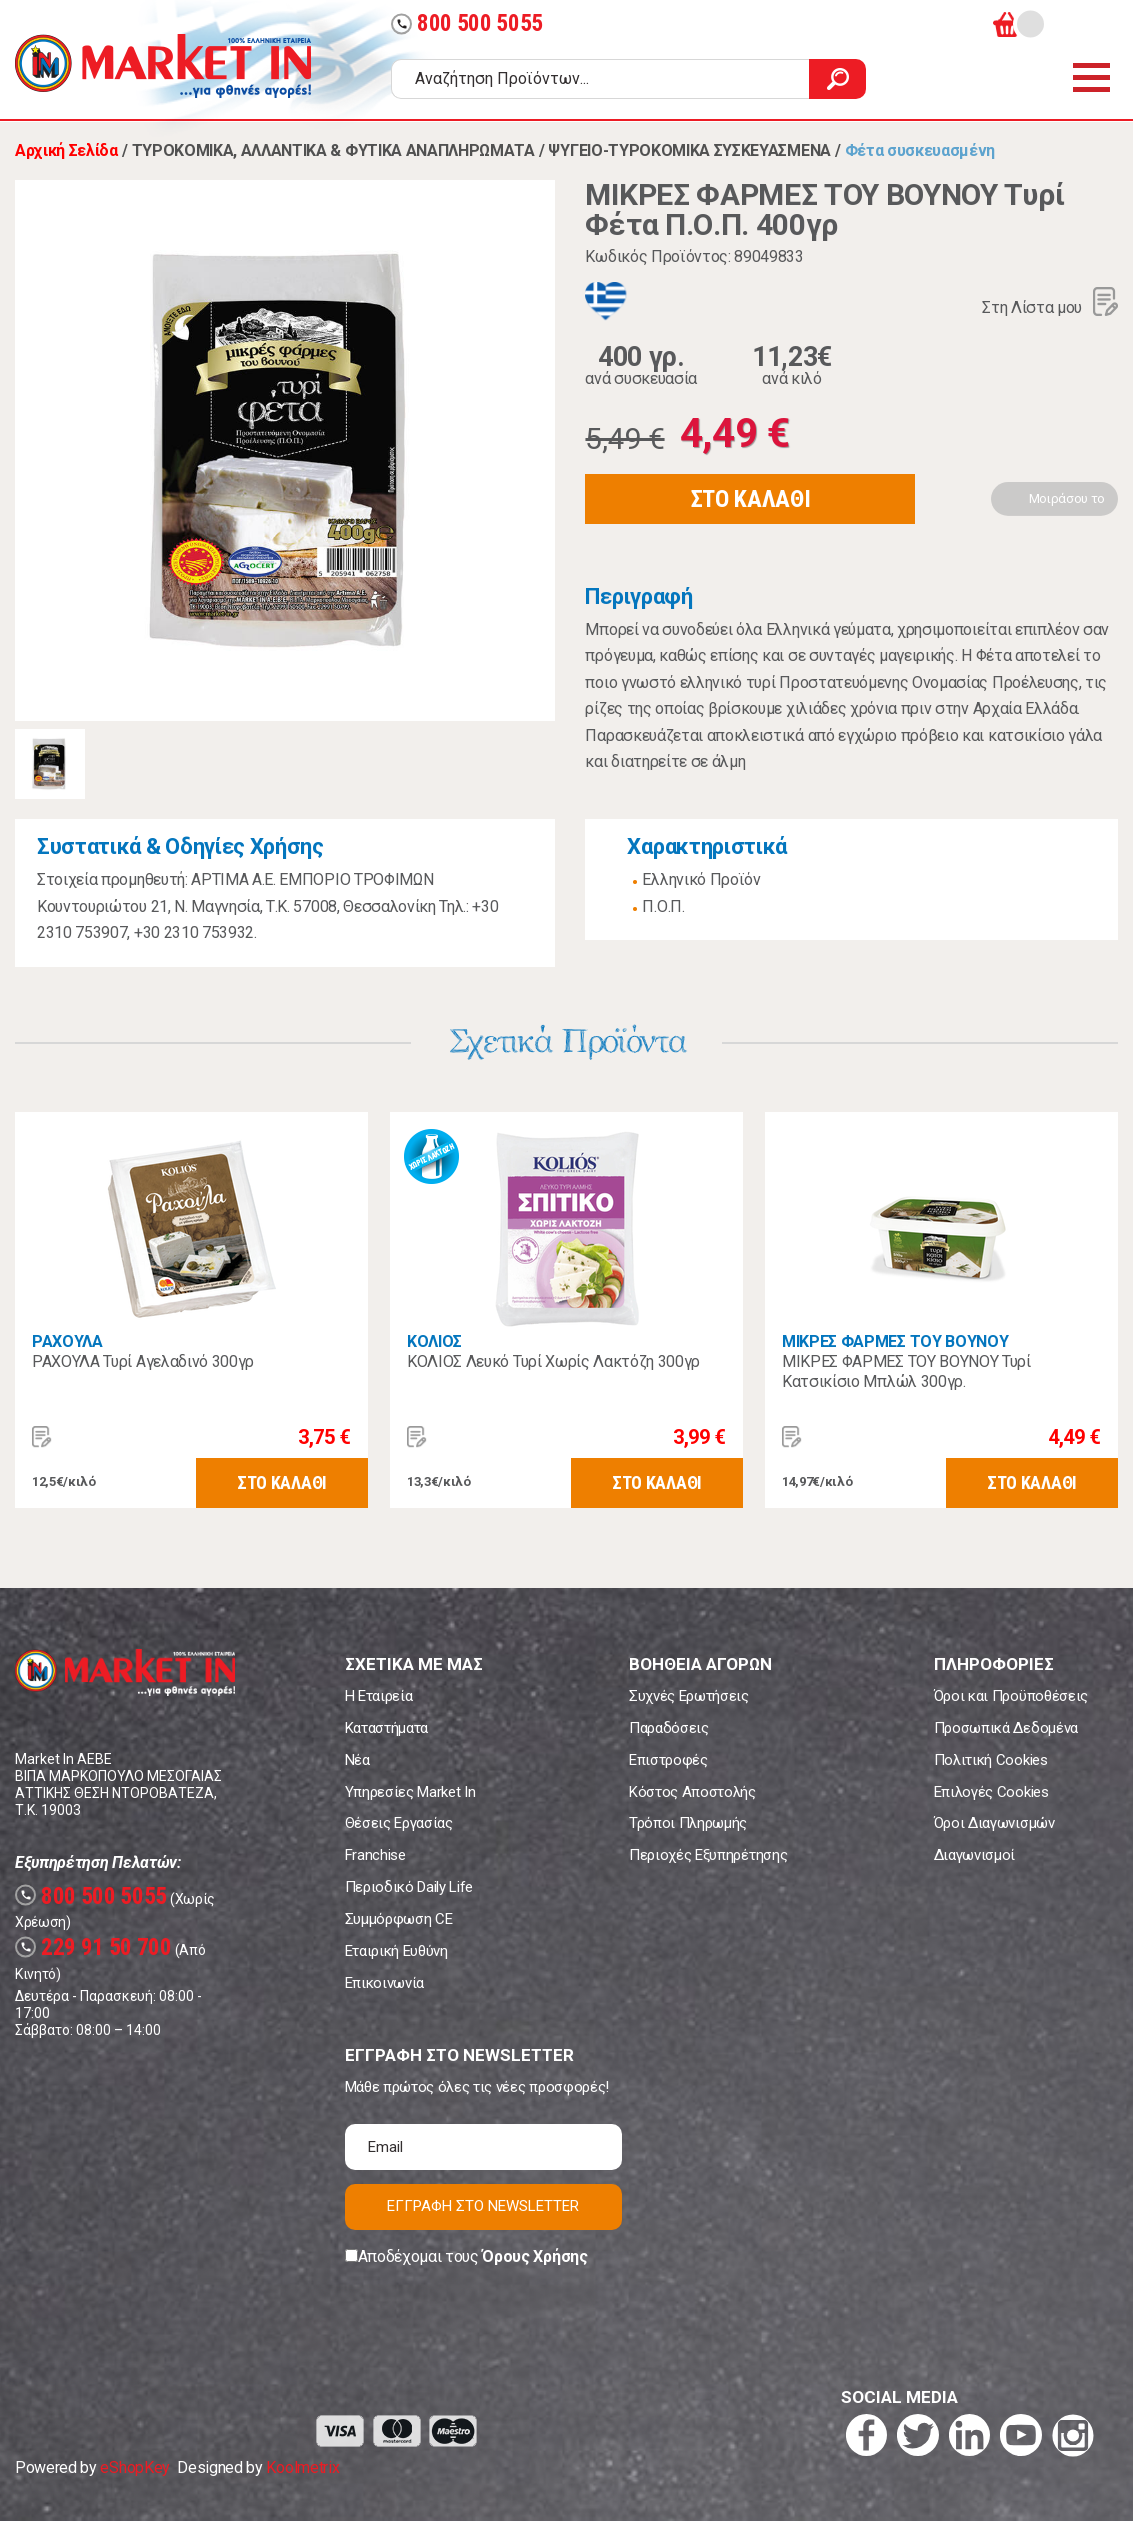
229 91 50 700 (93, 1947)
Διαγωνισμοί (974, 1855)
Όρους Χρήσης (534, 2256)
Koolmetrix (302, 2467)
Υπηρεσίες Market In (410, 1792)
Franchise (375, 1855)
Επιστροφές (668, 1760)
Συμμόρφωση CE (399, 1919)
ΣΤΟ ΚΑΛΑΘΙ (751, 499)
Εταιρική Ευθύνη (396, 1951)
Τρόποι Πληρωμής (688, 1823)
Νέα (357, 1760)
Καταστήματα (386, 1728)
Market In (163, 66)
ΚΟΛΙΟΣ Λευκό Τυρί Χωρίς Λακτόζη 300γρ (553, 1361)
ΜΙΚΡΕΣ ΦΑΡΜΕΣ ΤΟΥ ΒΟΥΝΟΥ (895, 1341)
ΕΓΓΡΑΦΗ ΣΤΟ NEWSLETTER (483, 2206)
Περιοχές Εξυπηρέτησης (708, 1855)
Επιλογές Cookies (991, 1792)
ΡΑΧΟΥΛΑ (67, 1341)
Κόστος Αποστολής (692, 1792)
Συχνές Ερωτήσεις (689, 1696)
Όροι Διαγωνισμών (994, 1823)
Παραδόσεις (669, 1728)
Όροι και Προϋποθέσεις (1011, 1696)
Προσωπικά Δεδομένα (1006, 1728)
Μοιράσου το (1067, 498)
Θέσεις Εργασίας (399, 1823)
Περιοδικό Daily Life (409, 1887)
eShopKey (134, 2467)
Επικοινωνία (384, 1983)
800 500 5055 (467, 23)
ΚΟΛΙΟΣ (434, 1341)
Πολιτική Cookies (991, 1760)
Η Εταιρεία (379, 1696)
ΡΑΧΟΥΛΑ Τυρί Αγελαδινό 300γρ (143, 1361)
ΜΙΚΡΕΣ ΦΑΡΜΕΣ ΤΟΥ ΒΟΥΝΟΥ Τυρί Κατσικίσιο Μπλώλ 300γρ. (906, 1371)
